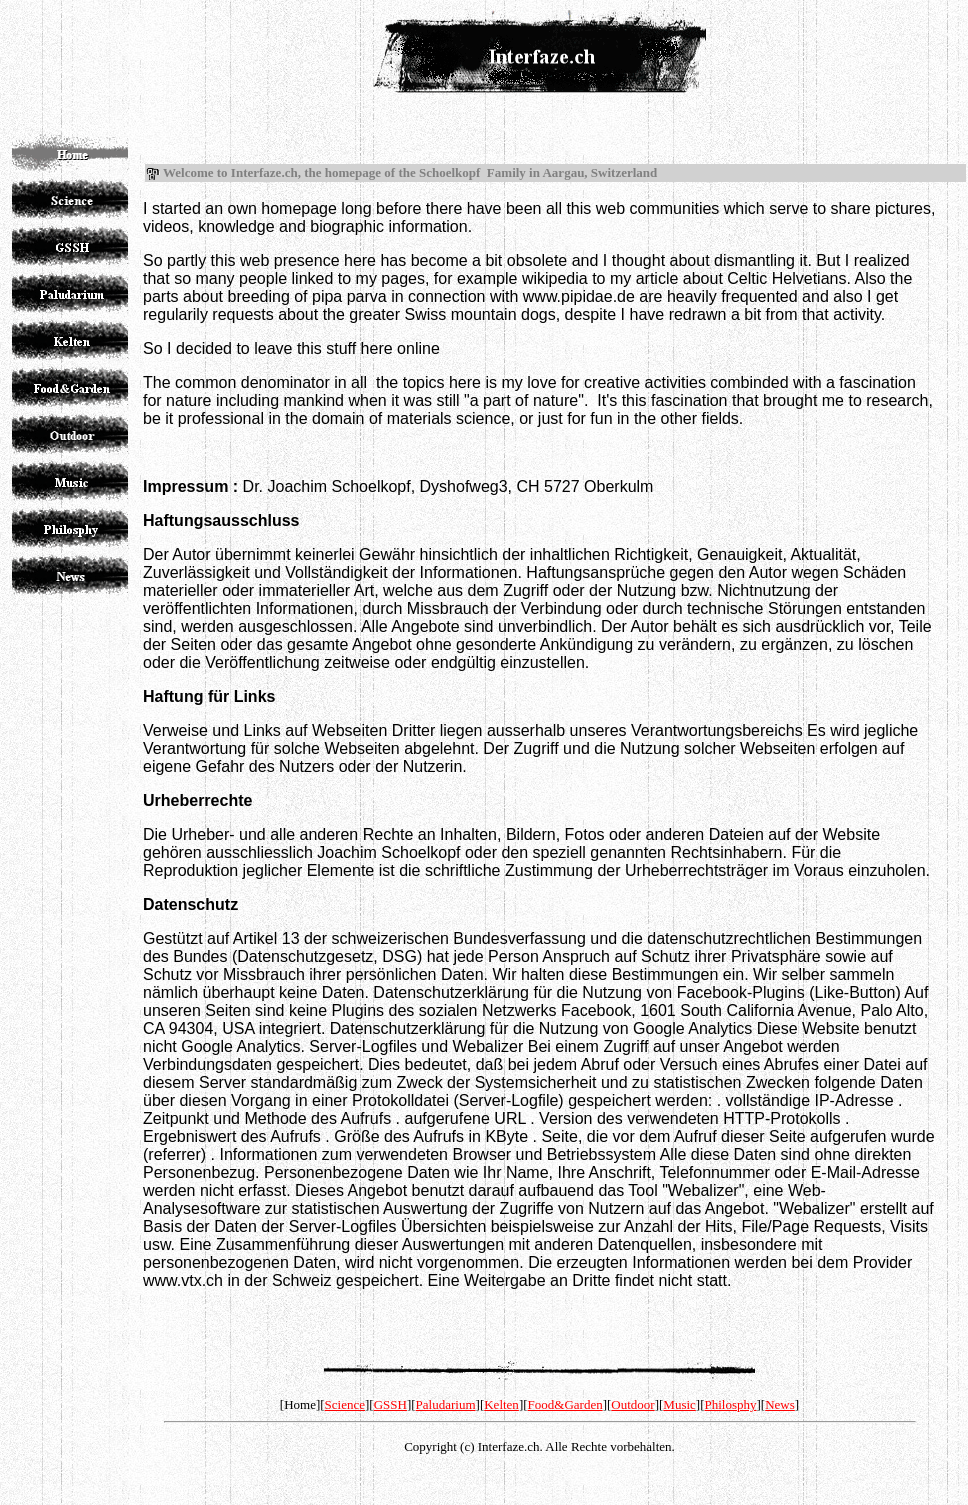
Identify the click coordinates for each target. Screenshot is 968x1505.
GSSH (390, 1404)
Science (345, 1404)
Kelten (501, 1404)
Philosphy (731, 1404)
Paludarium (446, 1404)
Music (679, 1404)
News (780, 1404)
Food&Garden (565, 1404)
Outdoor (632, 1404)
